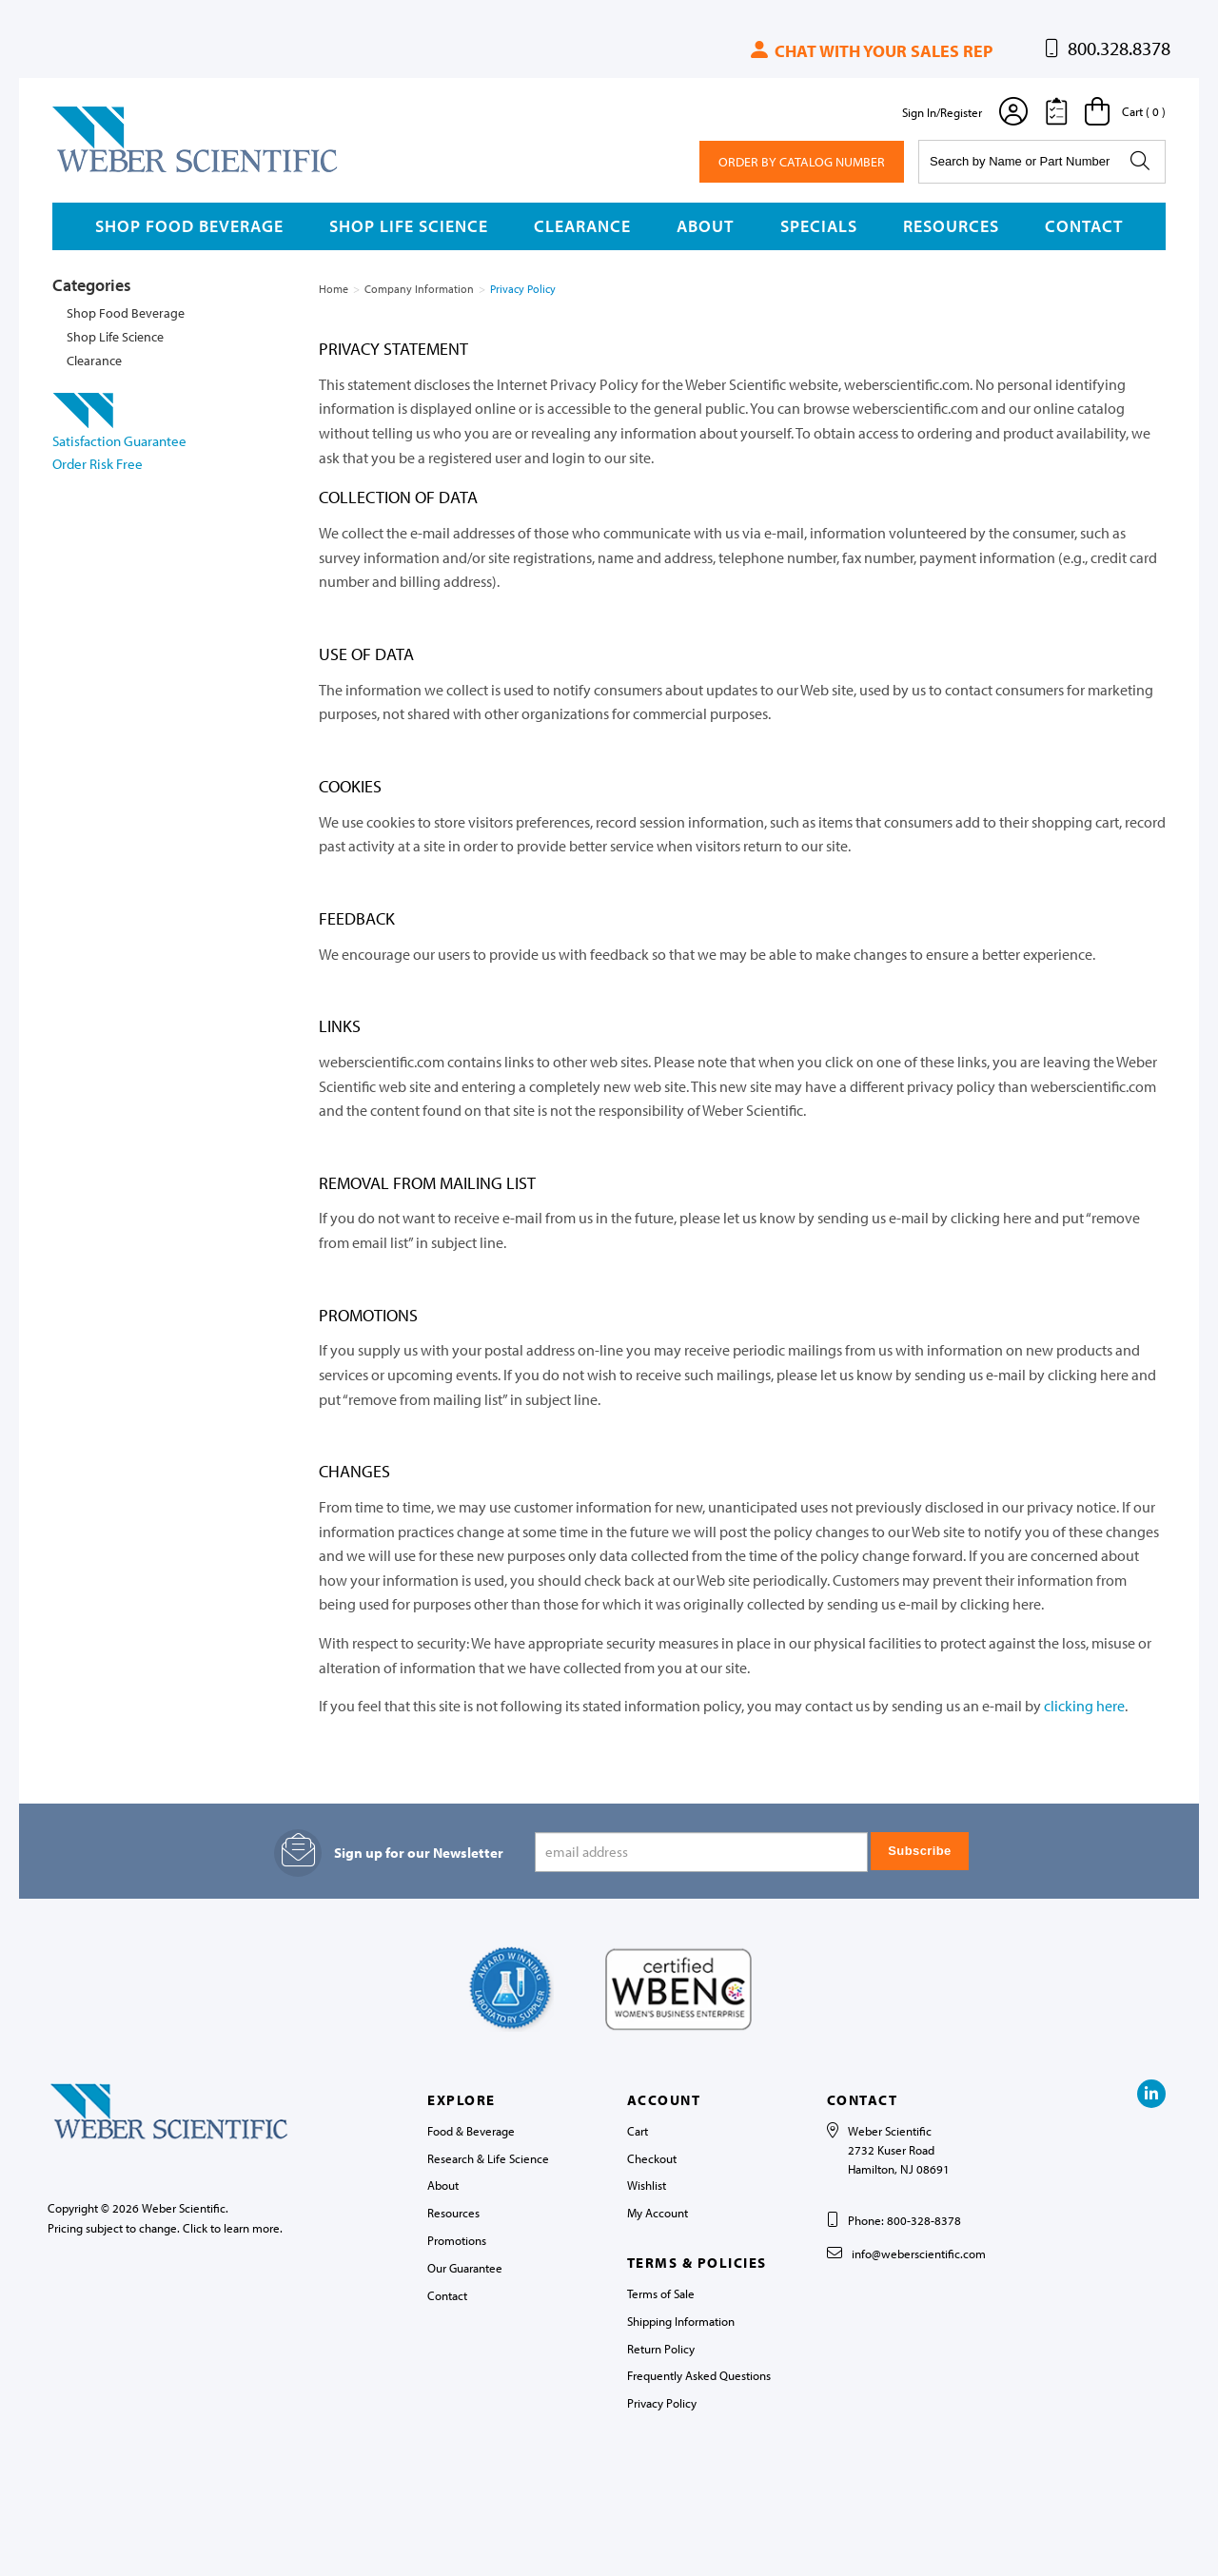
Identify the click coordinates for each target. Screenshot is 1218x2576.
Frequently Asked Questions (699, 2375)
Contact (1084, 226)
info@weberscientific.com (919, 2253)
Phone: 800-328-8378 (904, 2220)
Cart (637, 2130)
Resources (951, 226)
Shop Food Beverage (189, 226)
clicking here (1084, 1705)
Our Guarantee (464, 2267)
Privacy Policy (662, 2402)
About (705, 226)
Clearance (582, 226)
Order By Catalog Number (801, 161)
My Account (657, 2212)
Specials (818, 226)
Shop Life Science (408, 226)
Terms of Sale (661, 2293)
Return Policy (661, 2348)
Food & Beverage (471, 2130)
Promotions (456, 2240)
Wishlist (646, 2185)
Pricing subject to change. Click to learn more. (165, 2227)
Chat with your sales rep (870, 51)
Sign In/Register (942, 112)
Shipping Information (681, 2321)
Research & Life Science (488, 2158)
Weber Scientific (97, 171)
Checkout (652, 2158)
